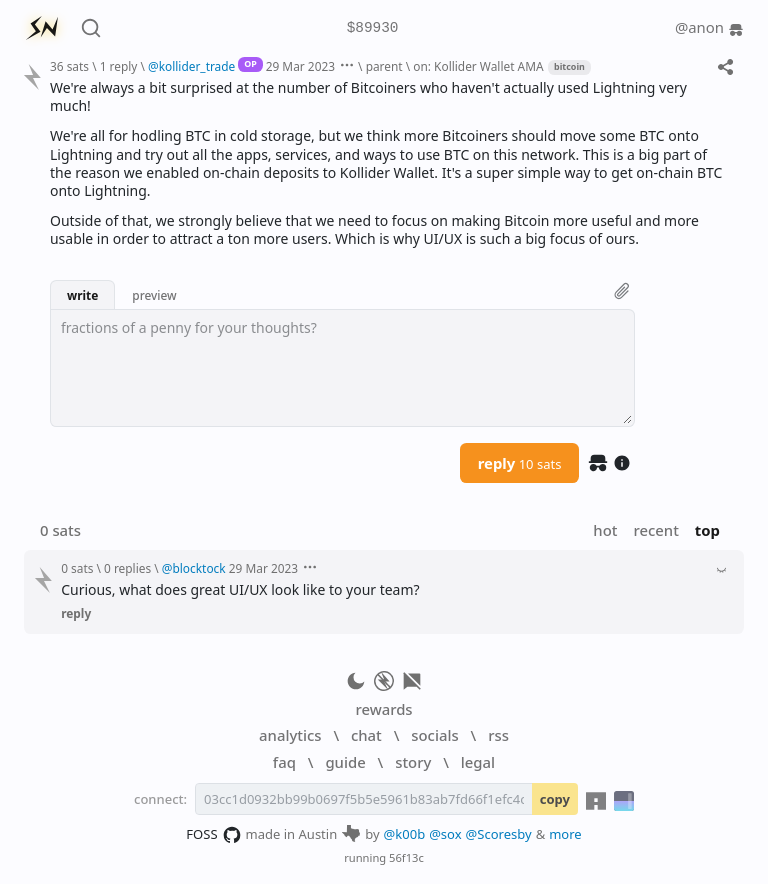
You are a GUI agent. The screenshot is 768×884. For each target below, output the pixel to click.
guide (345, 762)
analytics (290, 735)
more (565, 834)
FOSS (213, 835)
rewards (383, 709)
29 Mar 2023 (300, 66)
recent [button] (655, 530)
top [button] (707, 530)
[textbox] (342, 368)
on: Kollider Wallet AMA (478, 66)
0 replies (127, 568)
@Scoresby (499, 834)
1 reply (119, 66)
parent (384, 66)
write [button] (82, 295)
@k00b (405, 834)
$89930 (373, 28)
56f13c (406, 857)
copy (555, 799)
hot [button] (605, 530)
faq (284, 762)
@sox (445, 834)
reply (520, 463)
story (413, 762)
